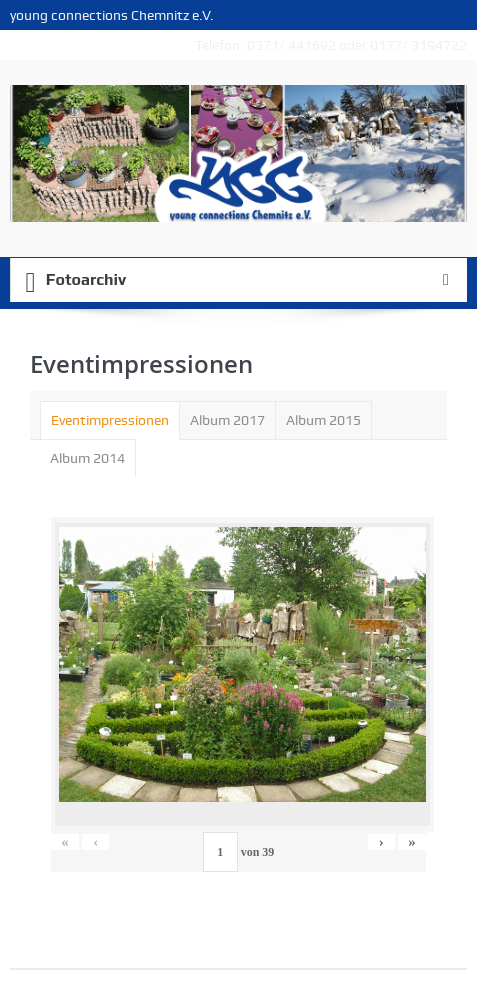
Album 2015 (323, 420)
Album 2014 (87, 458)
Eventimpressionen (110, 420)
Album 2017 (227, 420)
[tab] (110, 420)
